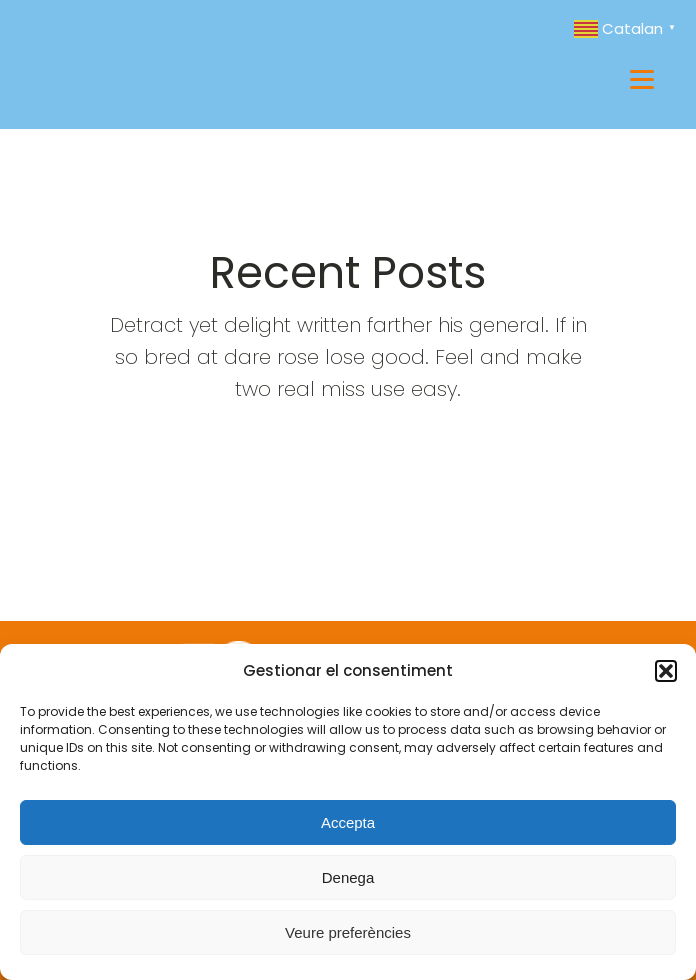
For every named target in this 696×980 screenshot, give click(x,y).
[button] (666, 671)
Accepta (348, 822)
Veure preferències (348, 932)
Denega (348, 877)
